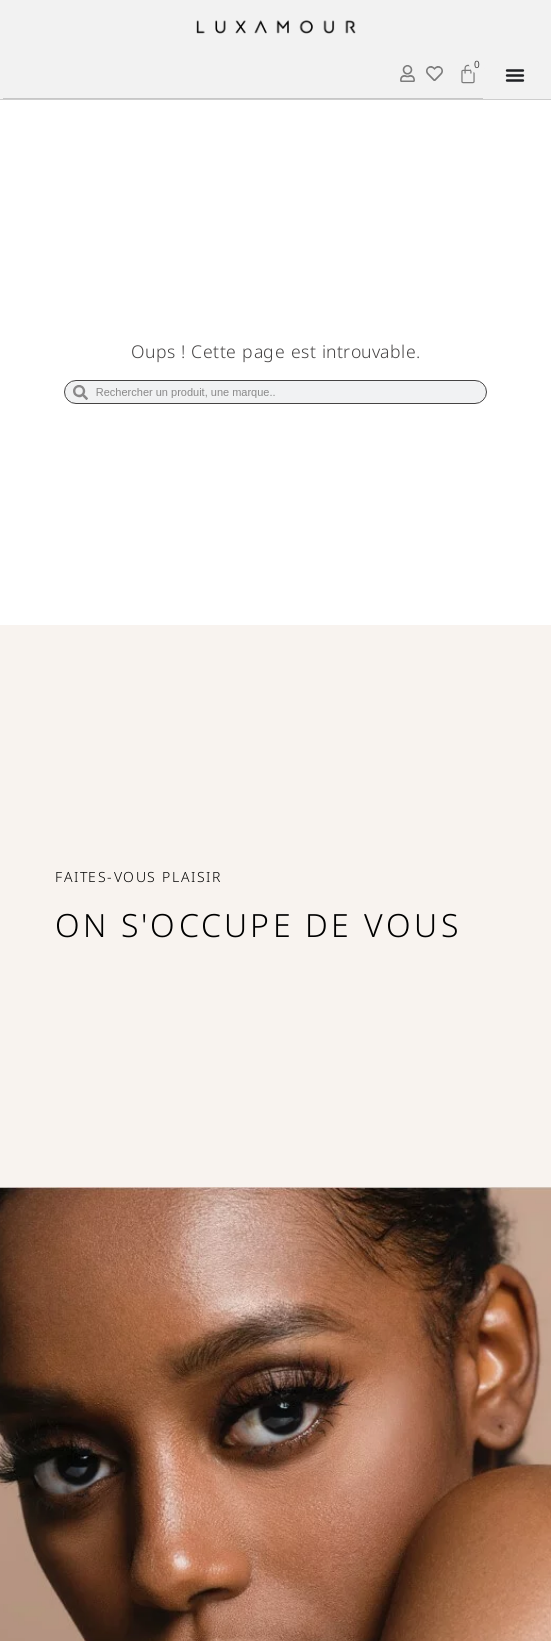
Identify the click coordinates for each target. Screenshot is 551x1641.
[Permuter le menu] (515, 75)
